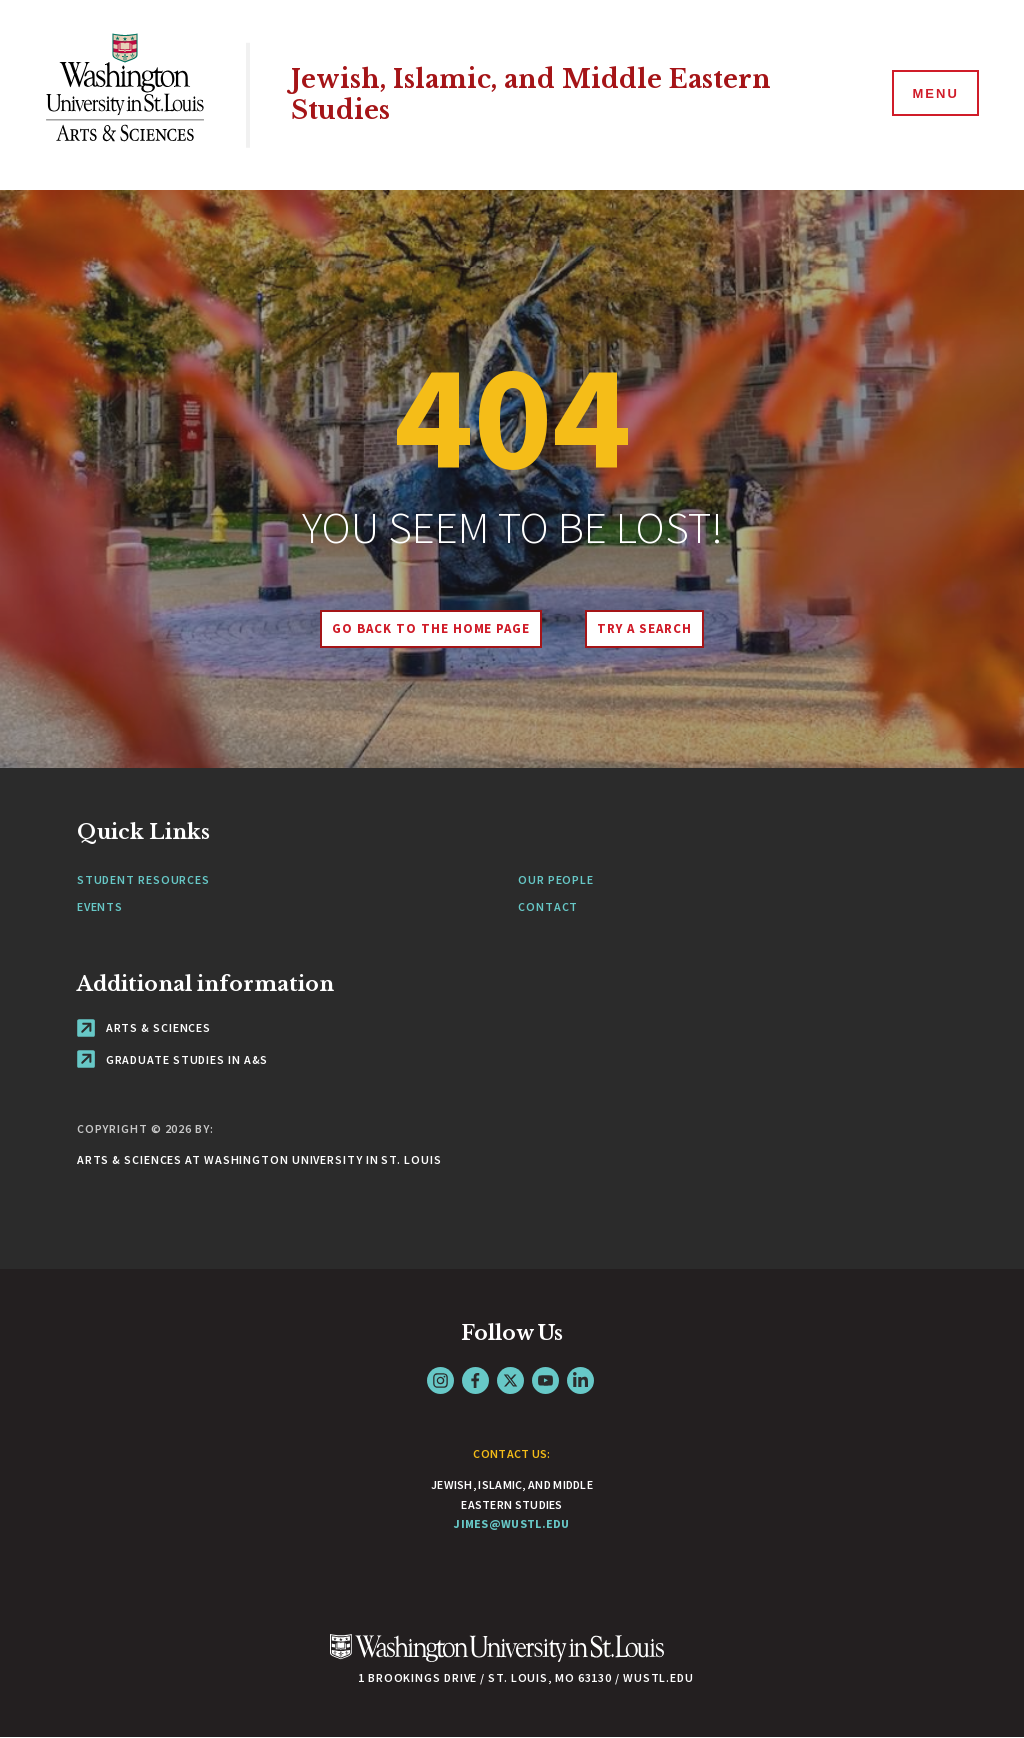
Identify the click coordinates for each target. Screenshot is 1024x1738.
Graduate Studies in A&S (173, 1059)
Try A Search (644, 628)
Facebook (475, 1380)
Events (100, 906)
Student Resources (143, 879)
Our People (556, 879)
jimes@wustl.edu (512, 1523)
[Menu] (934, 94)
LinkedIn (580, 1380)
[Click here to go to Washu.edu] (497, 1658)
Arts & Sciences (144, 1027)
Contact (548, 906)
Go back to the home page (431, 628)
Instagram (440, 1380)
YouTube (545, 1380)
